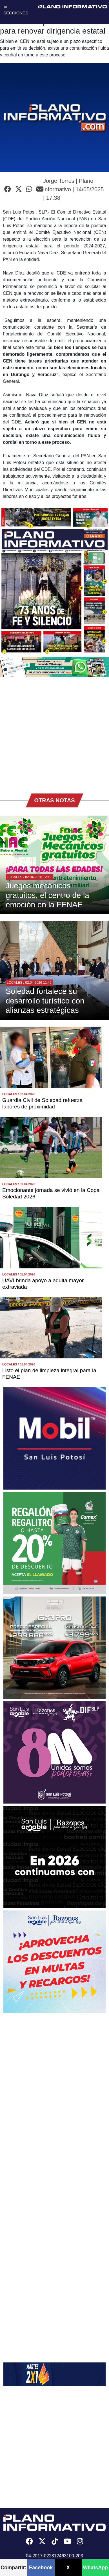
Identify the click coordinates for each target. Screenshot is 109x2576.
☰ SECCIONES (15, 9)
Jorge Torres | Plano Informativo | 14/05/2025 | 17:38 (73, 189)
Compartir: (13, 2567)
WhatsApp (95, 2567)
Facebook (41, 2567)
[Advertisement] (53, 732)
